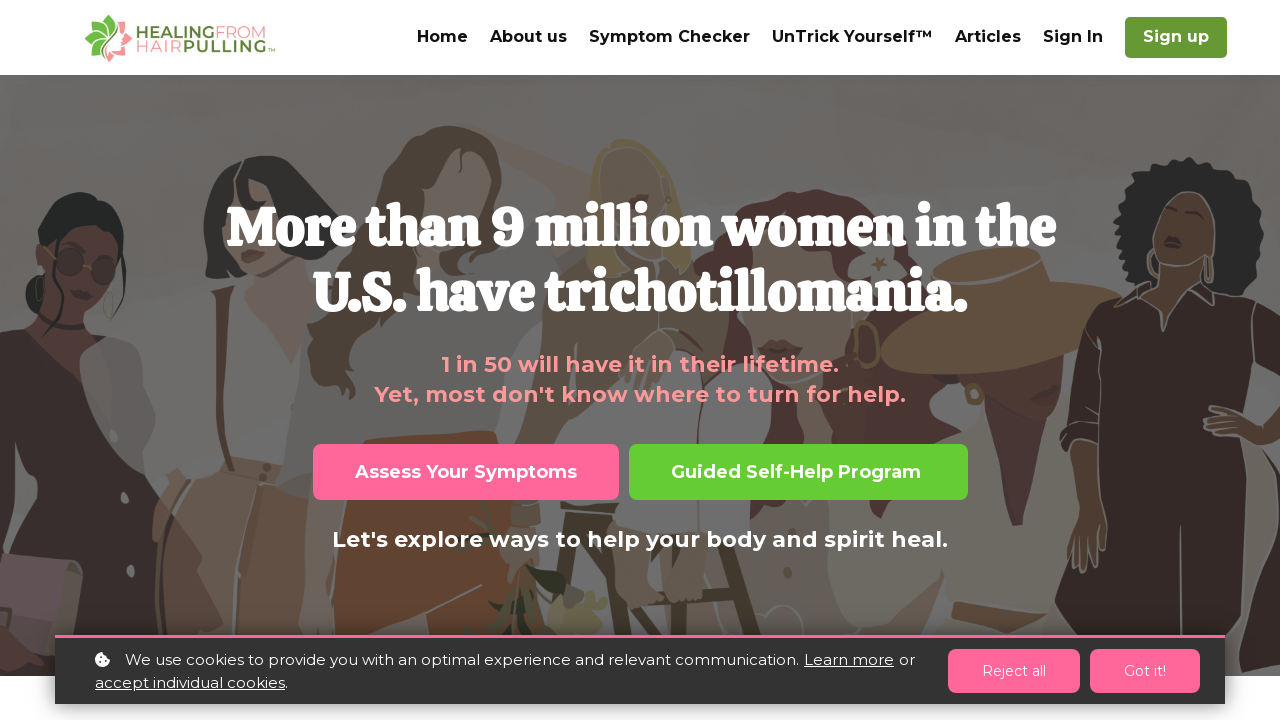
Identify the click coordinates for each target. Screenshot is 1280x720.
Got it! (1145, 671)
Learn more (849, 659)
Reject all (1014, 671)
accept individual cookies (190, 682)
